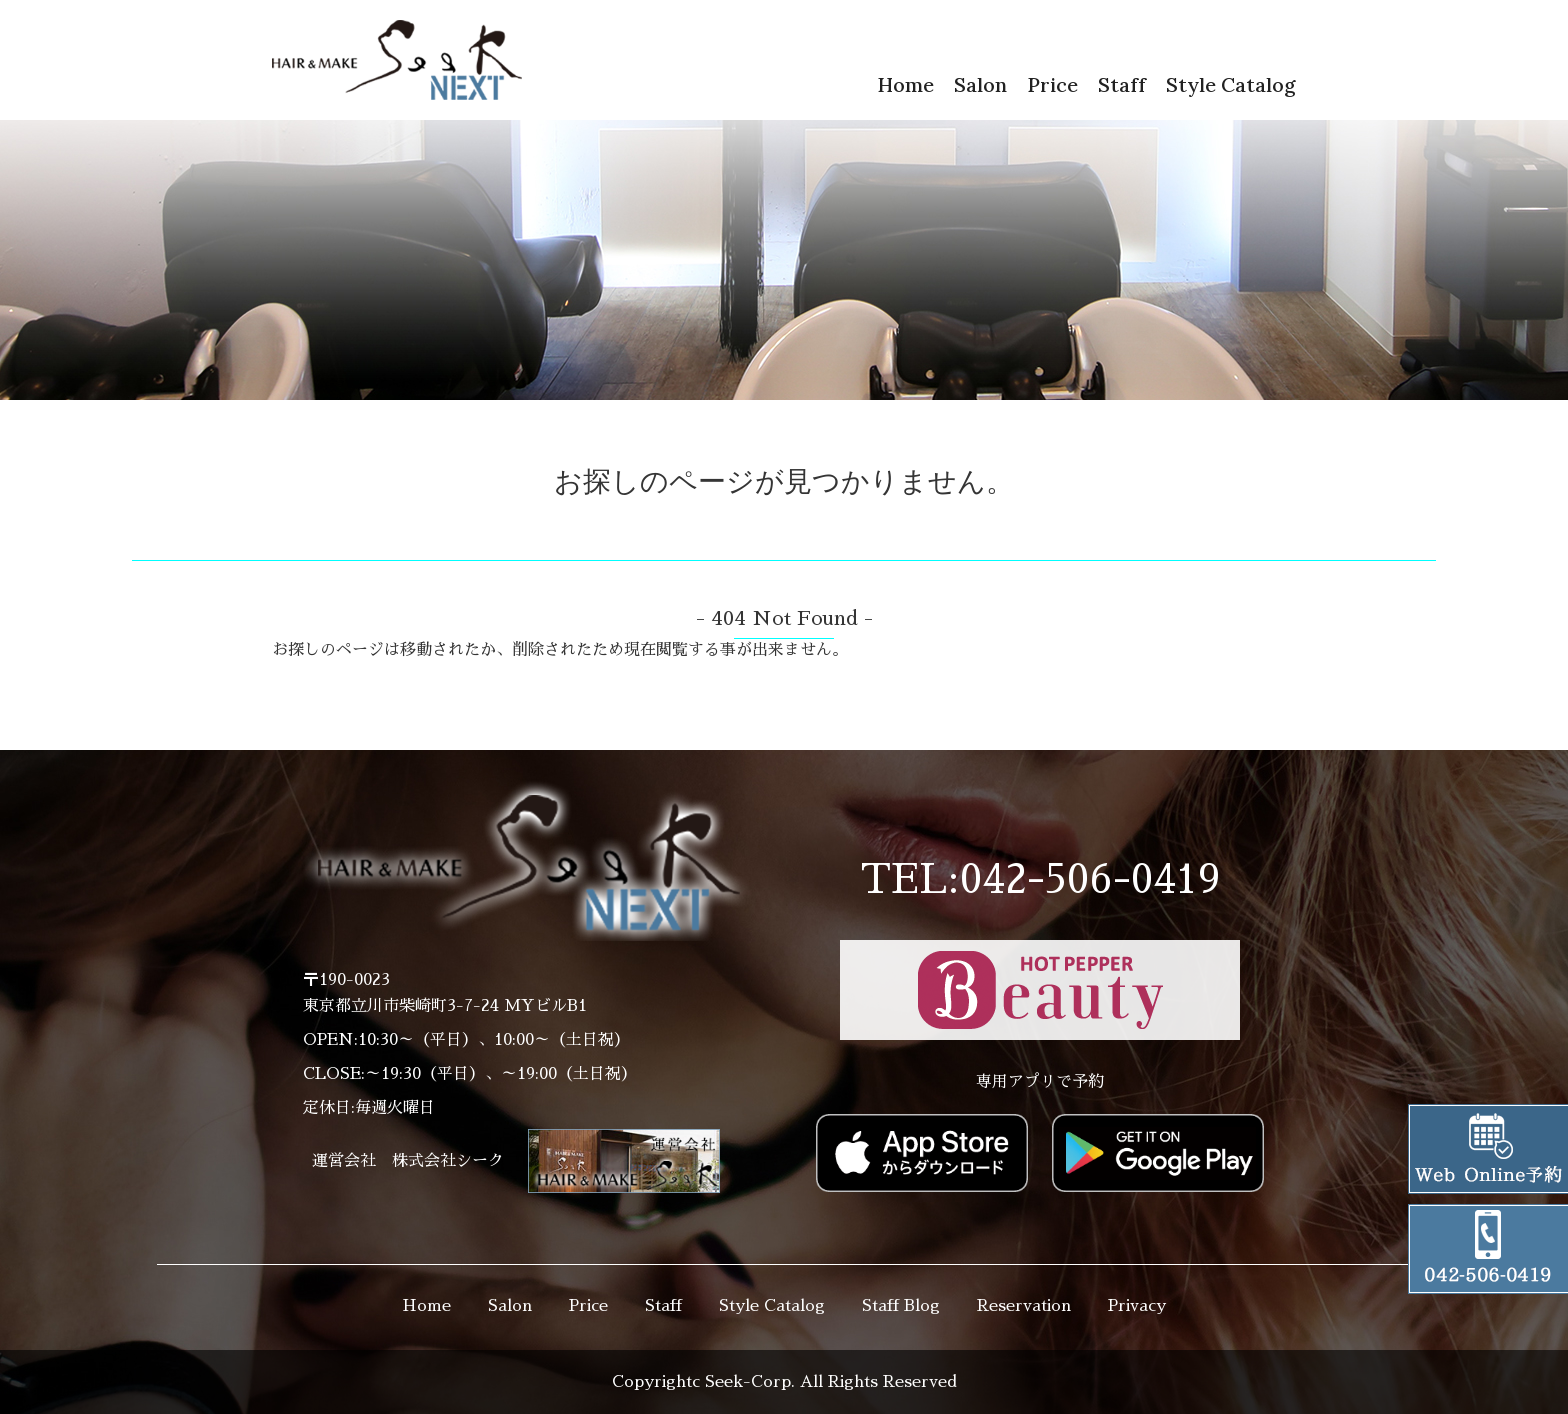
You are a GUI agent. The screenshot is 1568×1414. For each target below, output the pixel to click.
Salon (980, 84)
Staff (1122, 84)
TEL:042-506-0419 (1040, 880)
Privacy (1137, 1306)
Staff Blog (901, 1306)
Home (905, 84)
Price (1052, 84)
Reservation (1024, 1306)
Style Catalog (1231, 84)
